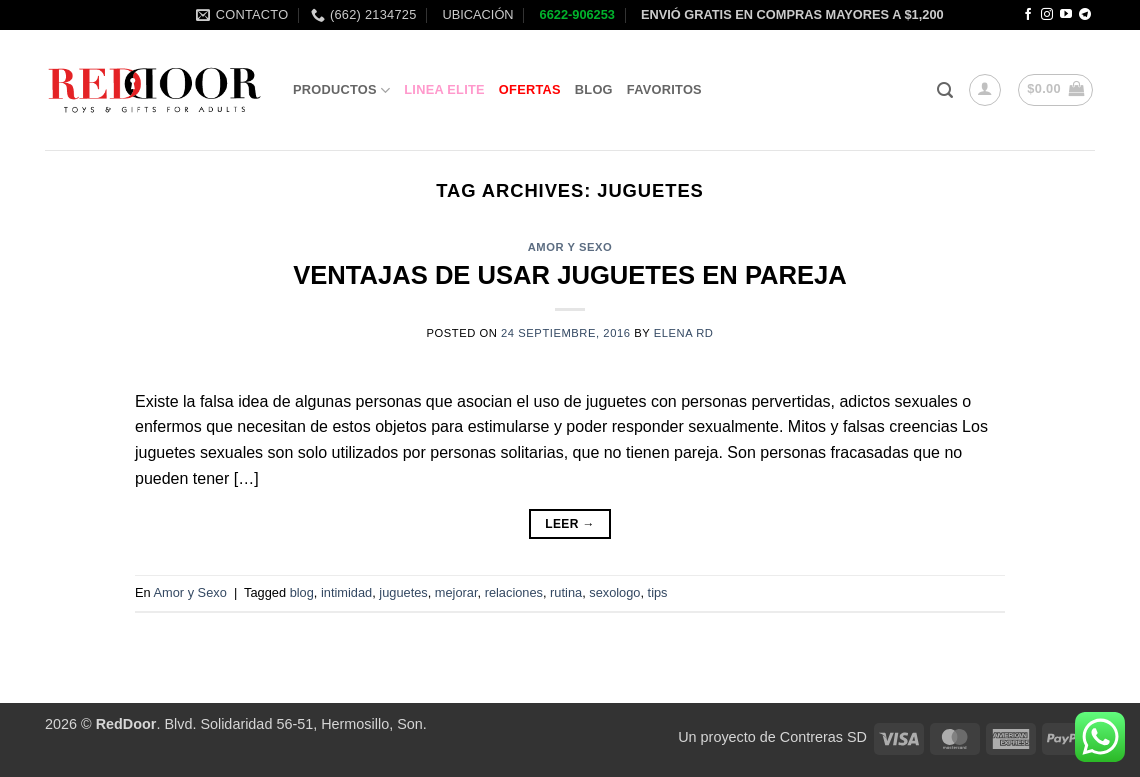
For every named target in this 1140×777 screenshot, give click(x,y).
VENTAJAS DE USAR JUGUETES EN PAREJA (570, 275)
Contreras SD (823, 737)
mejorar (456, 592)
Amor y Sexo (570, 247)
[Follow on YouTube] (1066, 15)
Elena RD (684, 333)
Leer (570, 524)
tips (658, 592)
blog (302, 592)
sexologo (614, 592)
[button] (945, 90)
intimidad (346, 592)
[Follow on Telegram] (1085, 15)
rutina (566, 592)
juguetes (403, 592)
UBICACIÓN (476, 14)
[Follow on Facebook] (1028, 15)
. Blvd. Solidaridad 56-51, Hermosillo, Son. (261, 724)
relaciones (514, 592)
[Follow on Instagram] (1047, 15)
